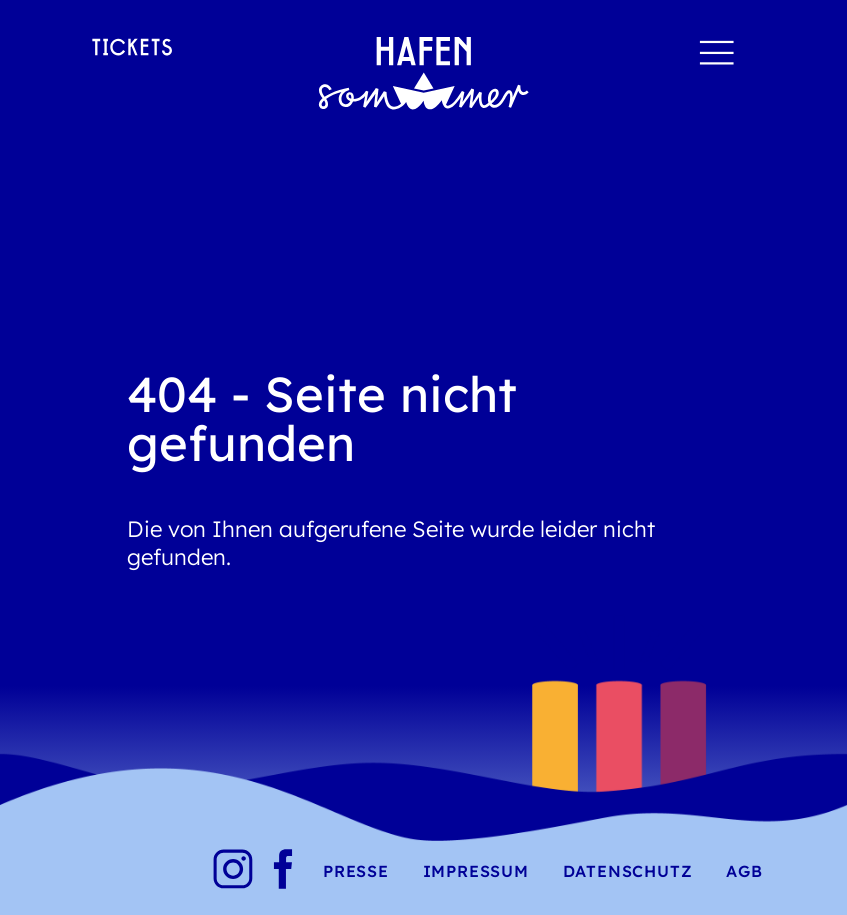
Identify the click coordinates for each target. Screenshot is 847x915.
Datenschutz (628, 871)
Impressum (476, 871)
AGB (744, 871)
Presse (356, 871)
